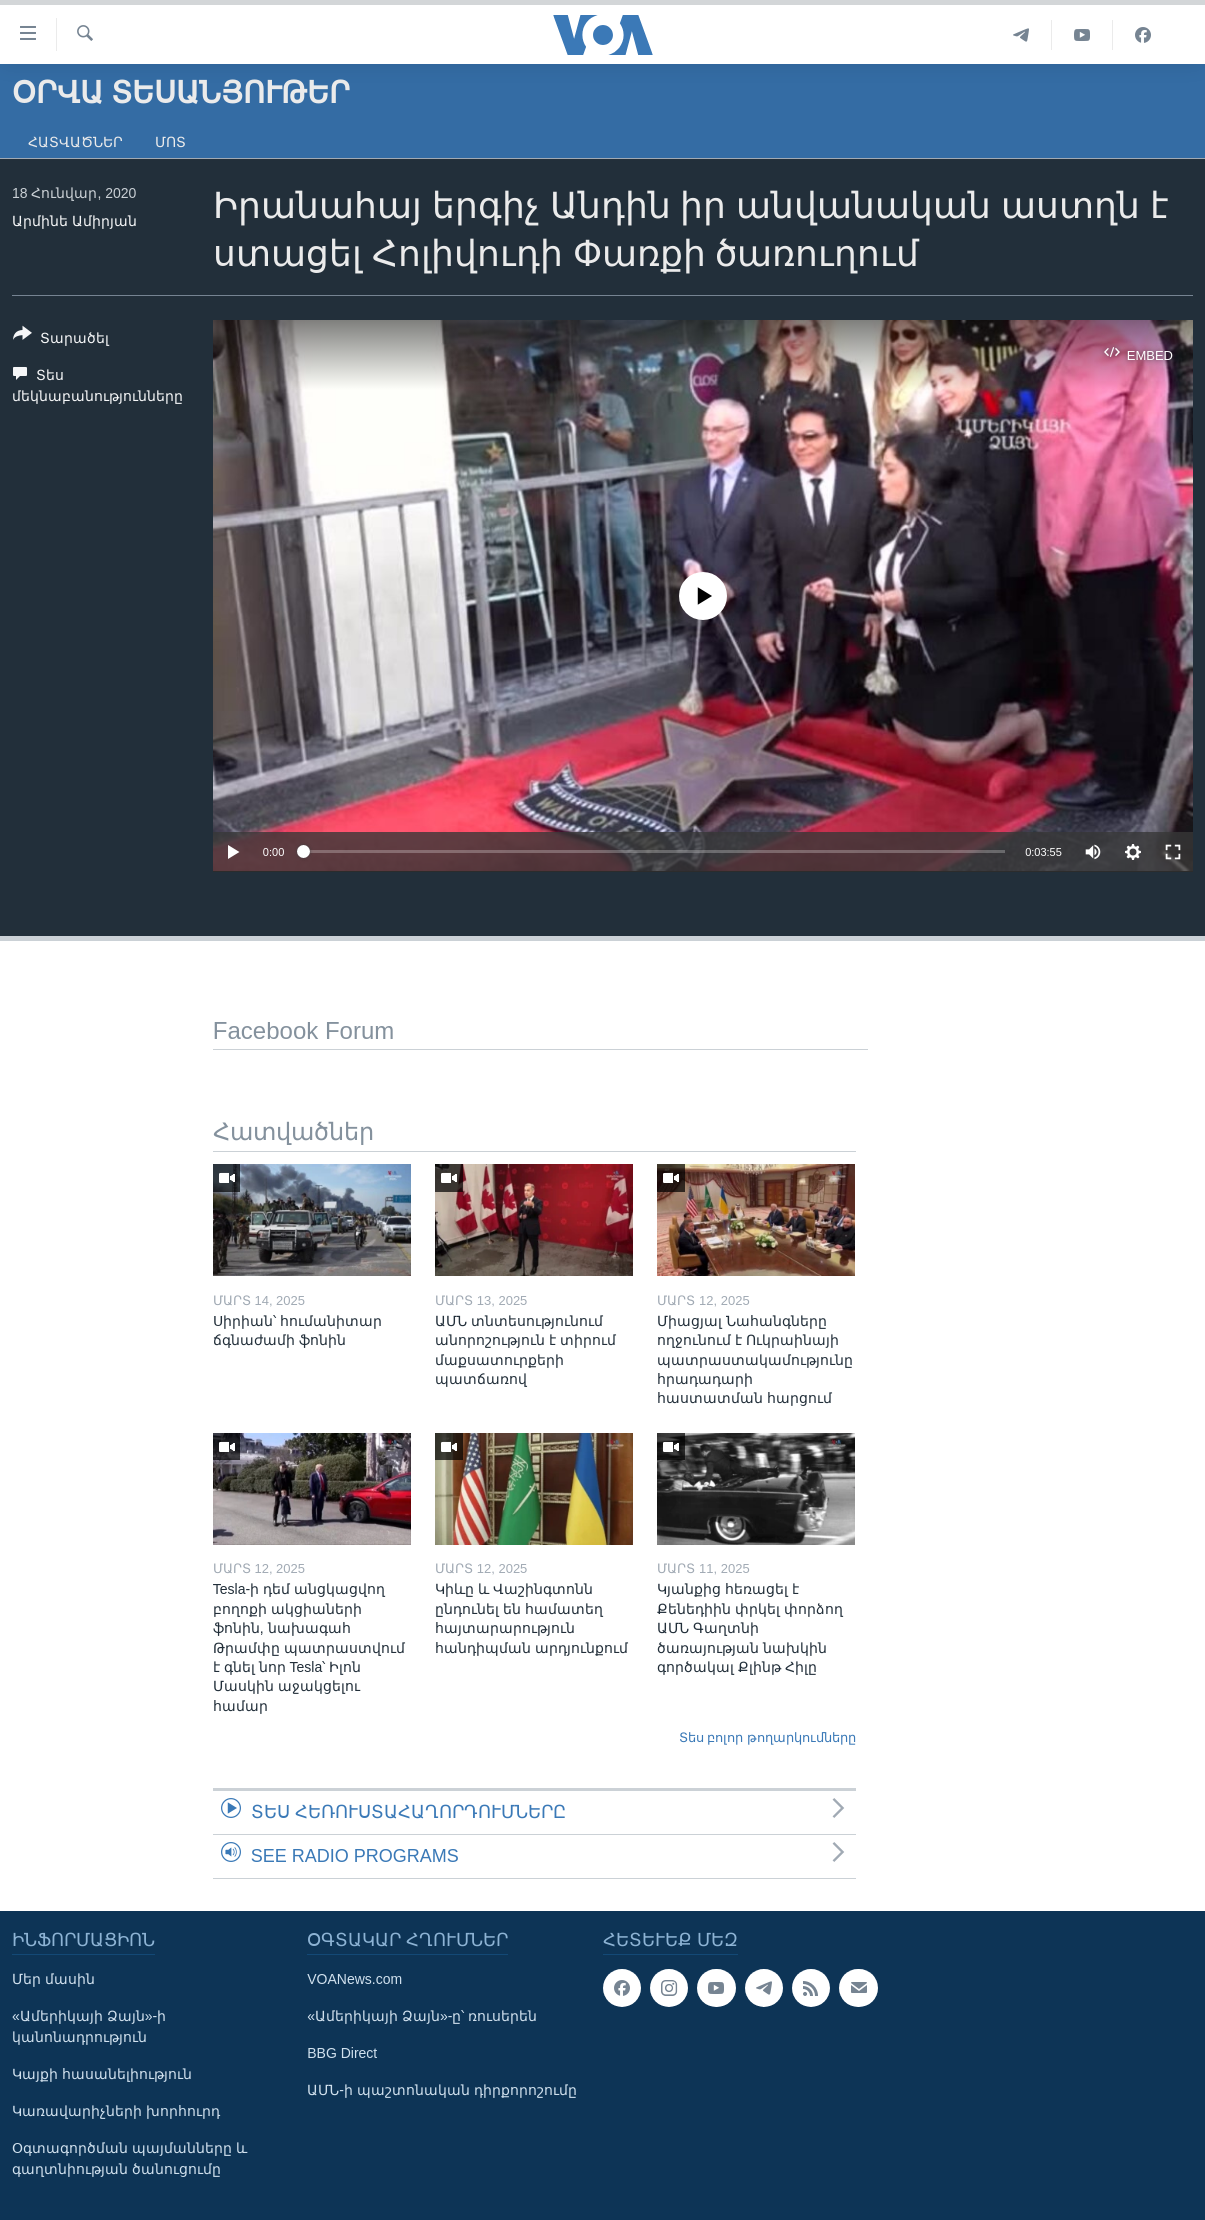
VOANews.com (354, 1979)
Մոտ (170, 142)
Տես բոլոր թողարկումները (767, 1737)
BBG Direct (342, 2053)
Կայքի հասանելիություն (102, 2074)
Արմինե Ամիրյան (74, 221)
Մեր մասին (53, 1979)
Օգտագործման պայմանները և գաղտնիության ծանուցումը (129, 2158)
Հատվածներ (75, 142)
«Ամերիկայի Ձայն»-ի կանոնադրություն (89, 2026)
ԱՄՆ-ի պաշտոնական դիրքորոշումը (441, 2090)
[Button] (61, 340)
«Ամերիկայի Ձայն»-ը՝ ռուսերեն (422, 2016)
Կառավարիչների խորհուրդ (116, 2111)
